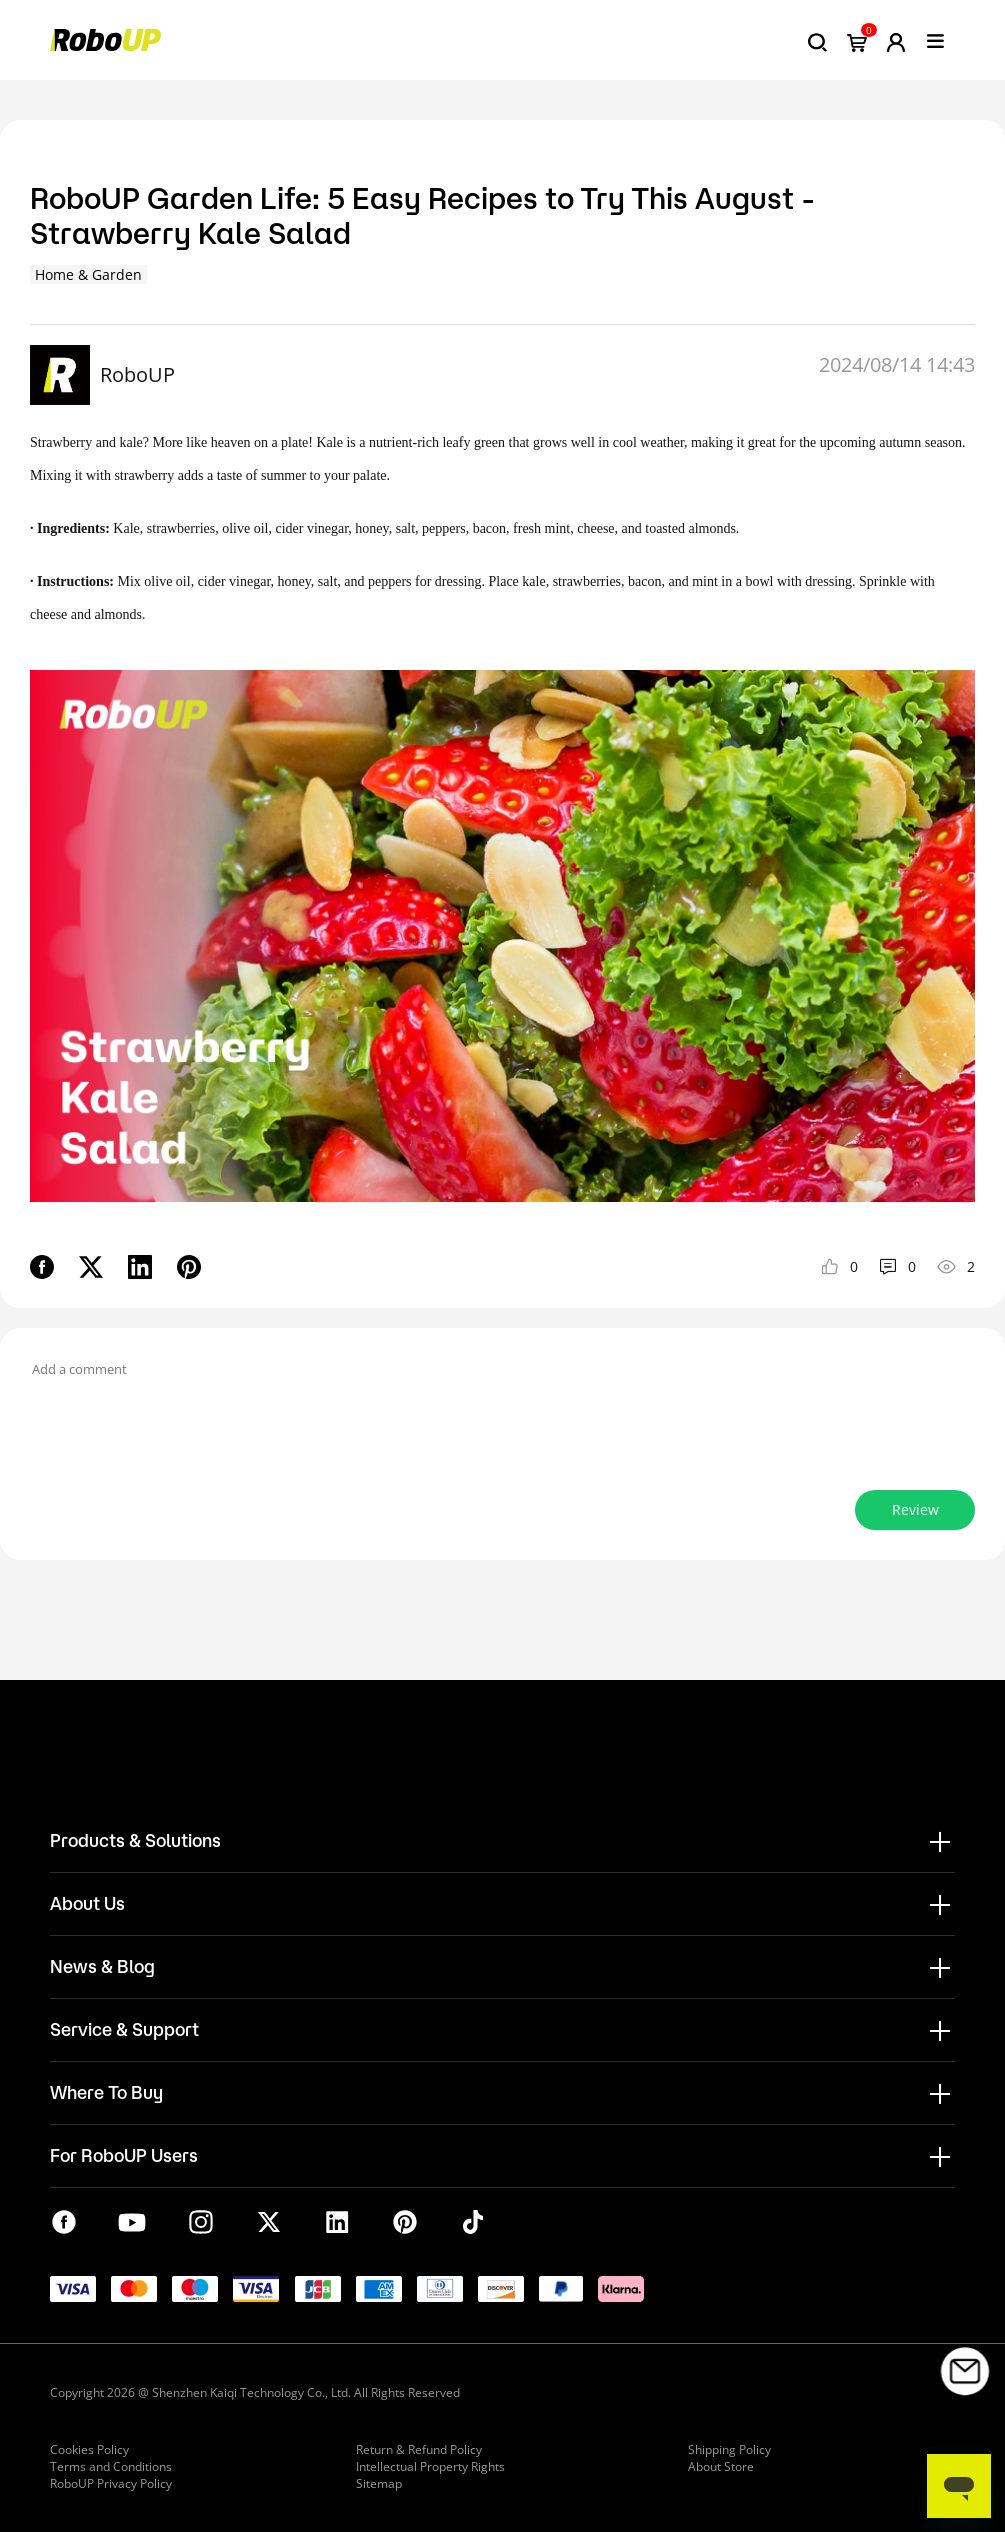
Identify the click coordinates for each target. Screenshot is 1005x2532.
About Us (87, 1903)
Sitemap (379, 2483)
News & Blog (102, 1966)
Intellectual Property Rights (430, 2466)
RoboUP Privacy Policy (111, 2483)
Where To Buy (106, 2092)
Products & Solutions (135, 1840)
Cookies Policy (89, 2449)
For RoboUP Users (124, 2155)
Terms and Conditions (111, 2466)
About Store (721, 2466)
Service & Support (124, 2029)
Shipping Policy (729, 2449)
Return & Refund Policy (419, 2449)
